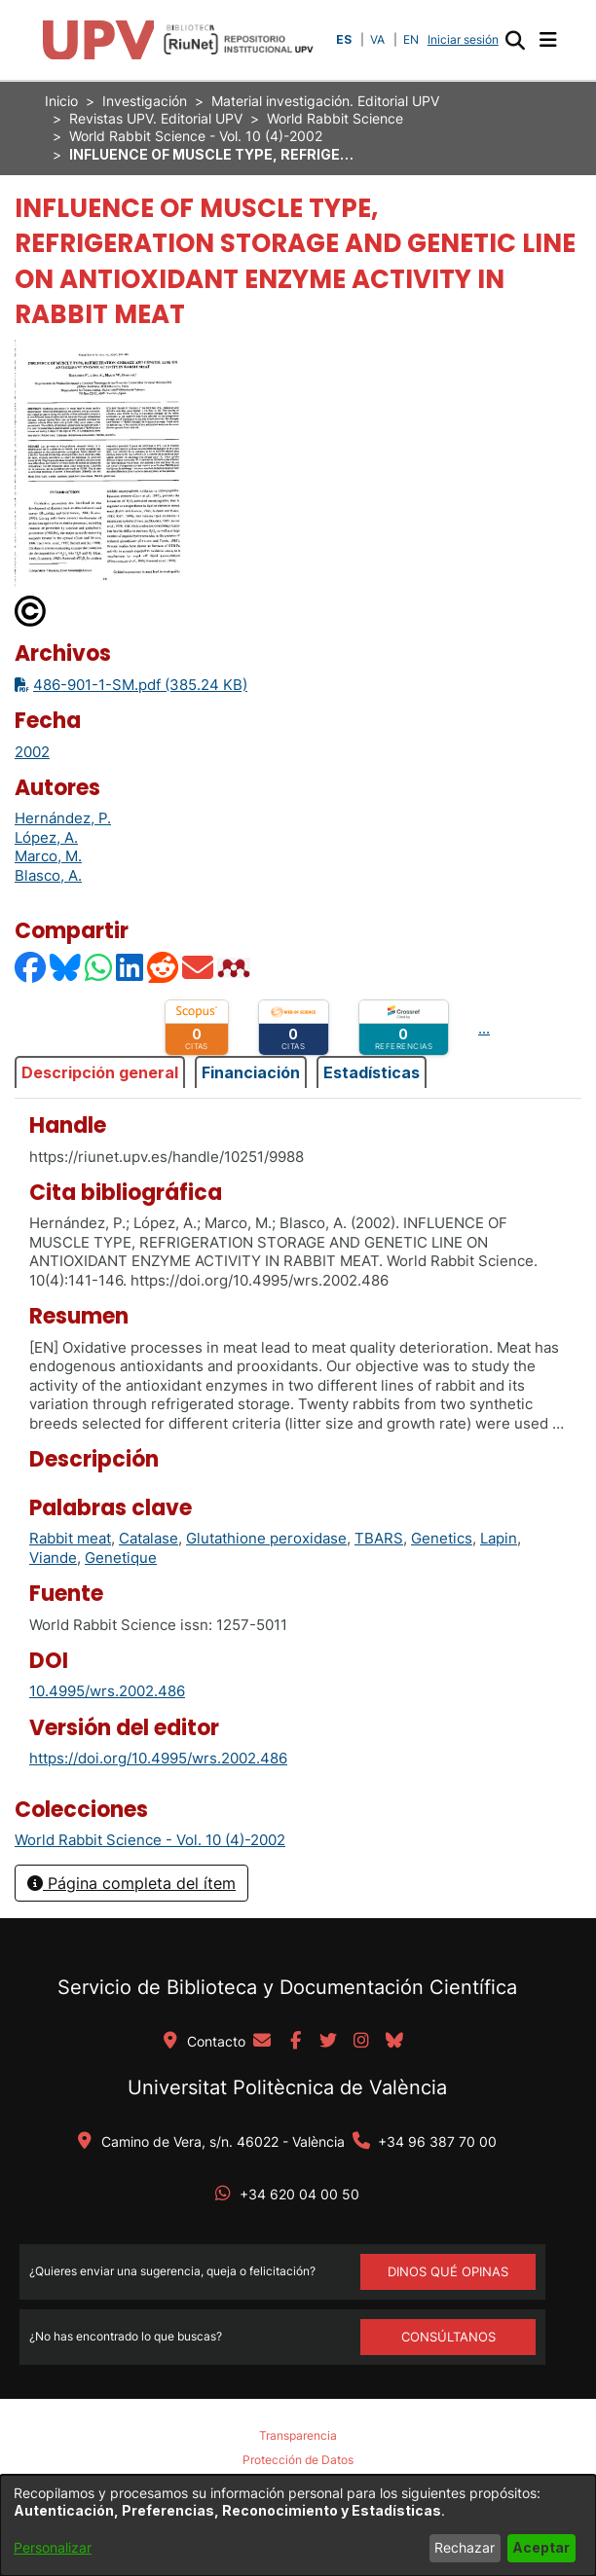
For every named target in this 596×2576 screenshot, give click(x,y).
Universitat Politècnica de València (287, 2087)
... (484, 1028)
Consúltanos (448, 2336)
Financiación (251, 1072)
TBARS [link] (378, 1538)
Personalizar (53, 2547)
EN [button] (411, 39)
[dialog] (298, 2525)
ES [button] (344, 39)
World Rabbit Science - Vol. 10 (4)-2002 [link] (195, 135)
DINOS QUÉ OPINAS (448, 2271)
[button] (515, 40)
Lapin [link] (498, 1538)
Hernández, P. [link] (63, 818)
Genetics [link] (441, 1538)
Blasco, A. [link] (48, 875)
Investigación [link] (144, 100)
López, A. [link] (46, 837)
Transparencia (298, 2435)
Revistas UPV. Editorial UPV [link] (155, 118)
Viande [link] (53, 1557)
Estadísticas (371, 1072)
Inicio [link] (61, 100)
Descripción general (99, 1072)
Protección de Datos (298, 2459)
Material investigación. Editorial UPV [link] (325, 100)
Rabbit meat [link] (70, 1538)
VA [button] (377, 39)
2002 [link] (32, 752)
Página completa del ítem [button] (131, 1883)
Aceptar (541, 2547)
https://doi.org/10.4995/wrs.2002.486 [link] (158, 1758)
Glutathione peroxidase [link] (266, 1538)
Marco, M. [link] (48, 856)
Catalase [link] (148, 1538)
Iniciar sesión (465, 39)
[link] (150, 1840)
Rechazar (464, 2547)
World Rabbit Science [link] (335, 118)
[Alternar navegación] (548, 39)
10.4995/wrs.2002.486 (107, 1691)
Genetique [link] (121, 1557)
